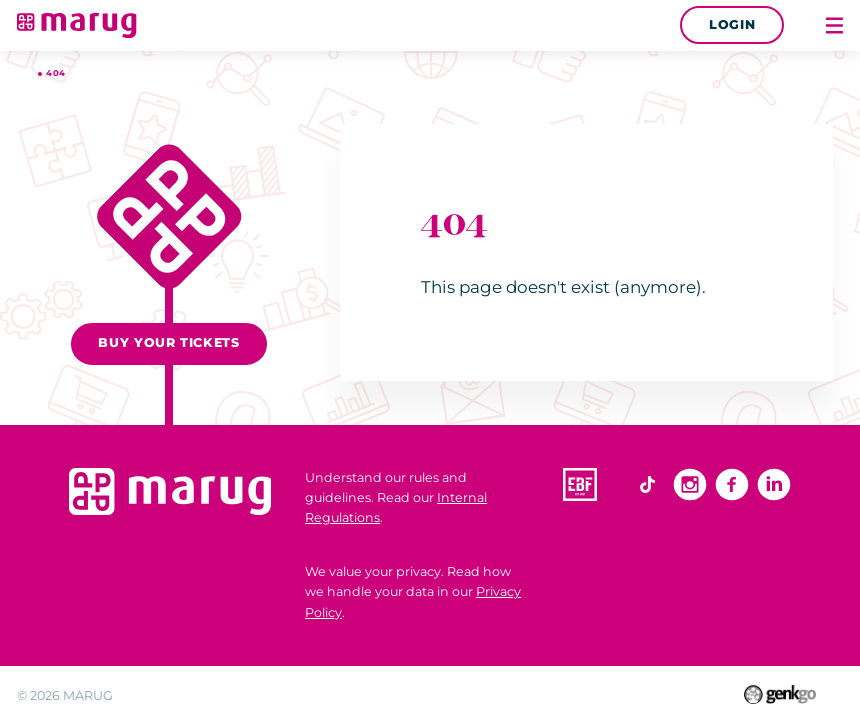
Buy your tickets (168, 342)
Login (732, 24)
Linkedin (774, 485)
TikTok (648, 485)
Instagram (690, 485)
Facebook (732, 485)
